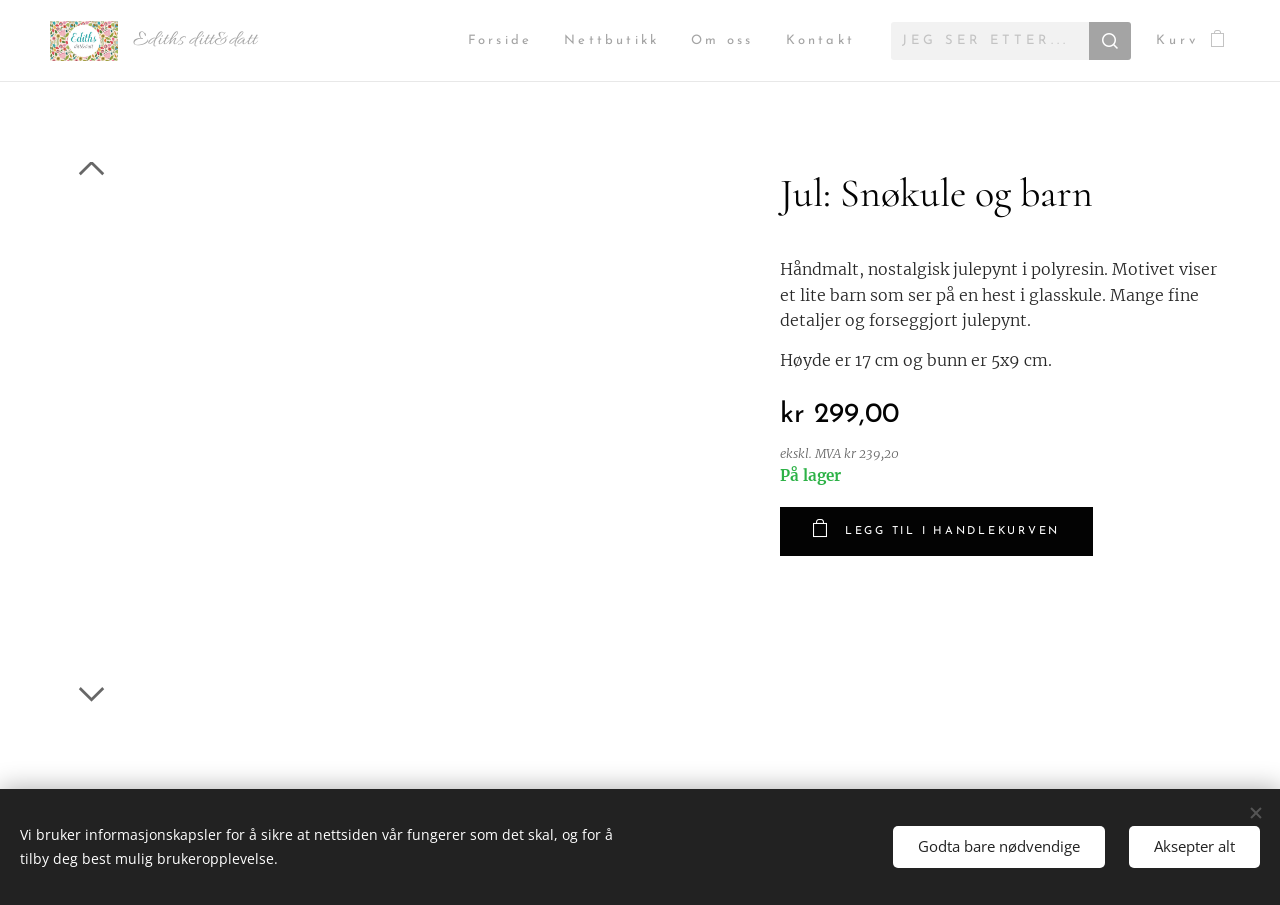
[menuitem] (484, 41)
